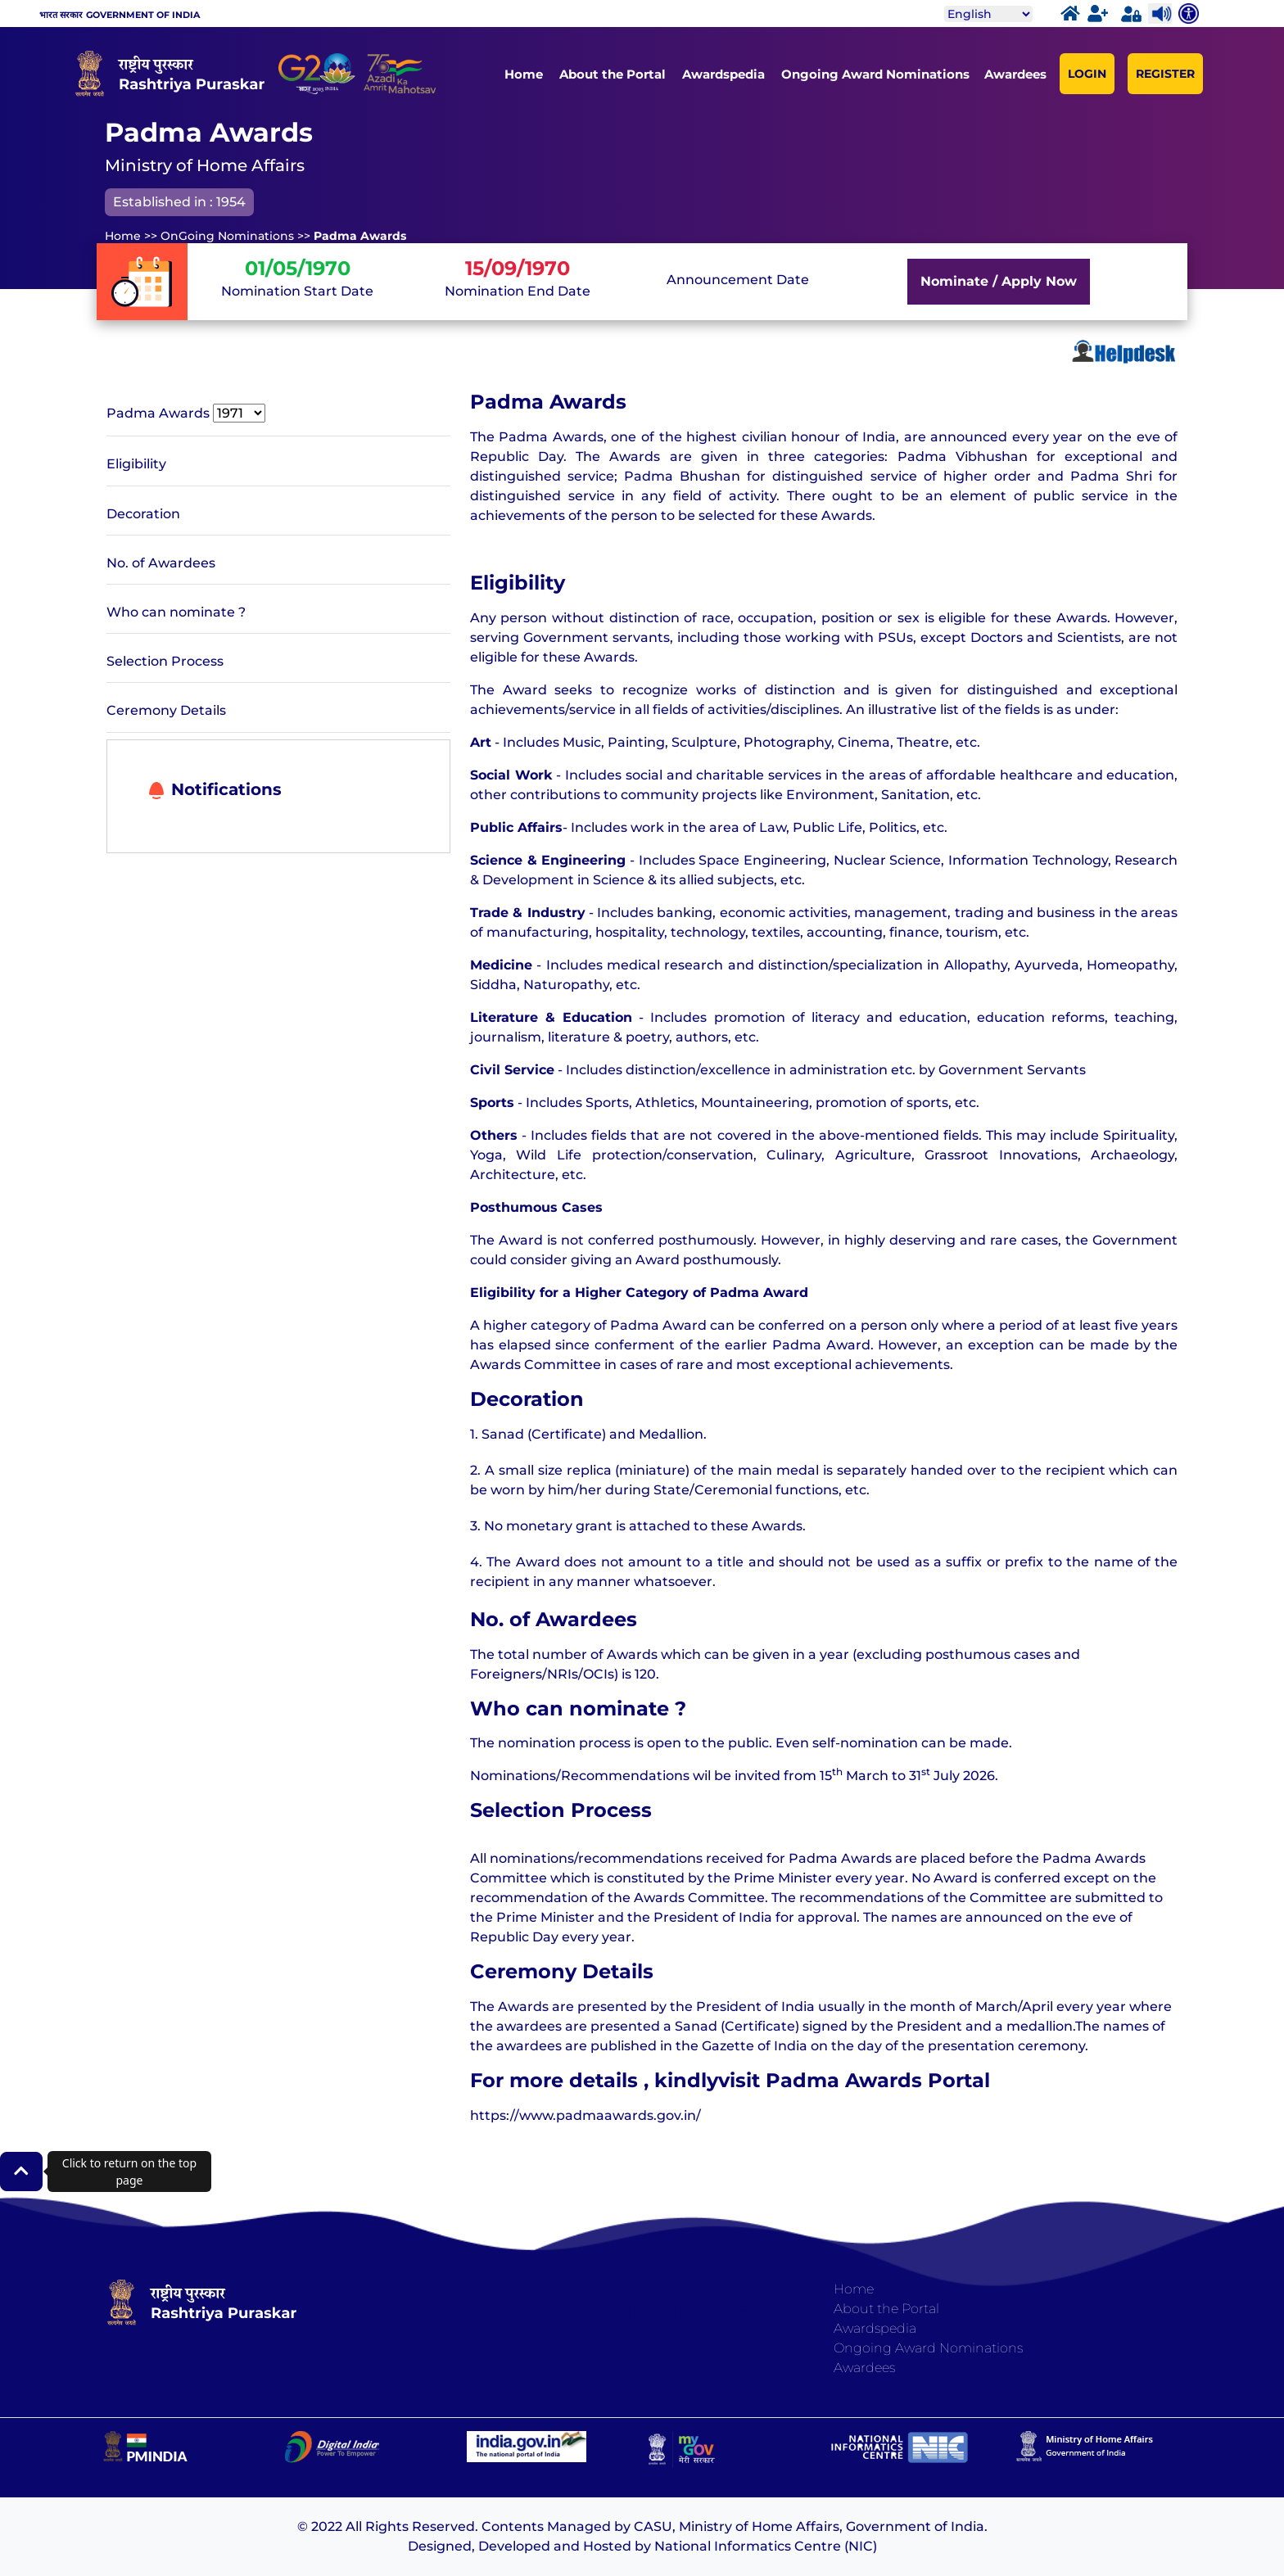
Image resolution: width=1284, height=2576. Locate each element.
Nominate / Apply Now (998, 281)
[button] (21, 2171)
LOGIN (1087, 73)
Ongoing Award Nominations (875, 74)
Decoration (143, 514)
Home (523, 74)
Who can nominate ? (176, 612)
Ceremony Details (166, 710)
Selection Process (165, 661)
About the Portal (612, 74)
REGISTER (1165, 73)
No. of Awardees (160, 563)
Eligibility (136, 464)
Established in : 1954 (179, 202)
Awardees (1015, 74)
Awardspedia (723, 74)
